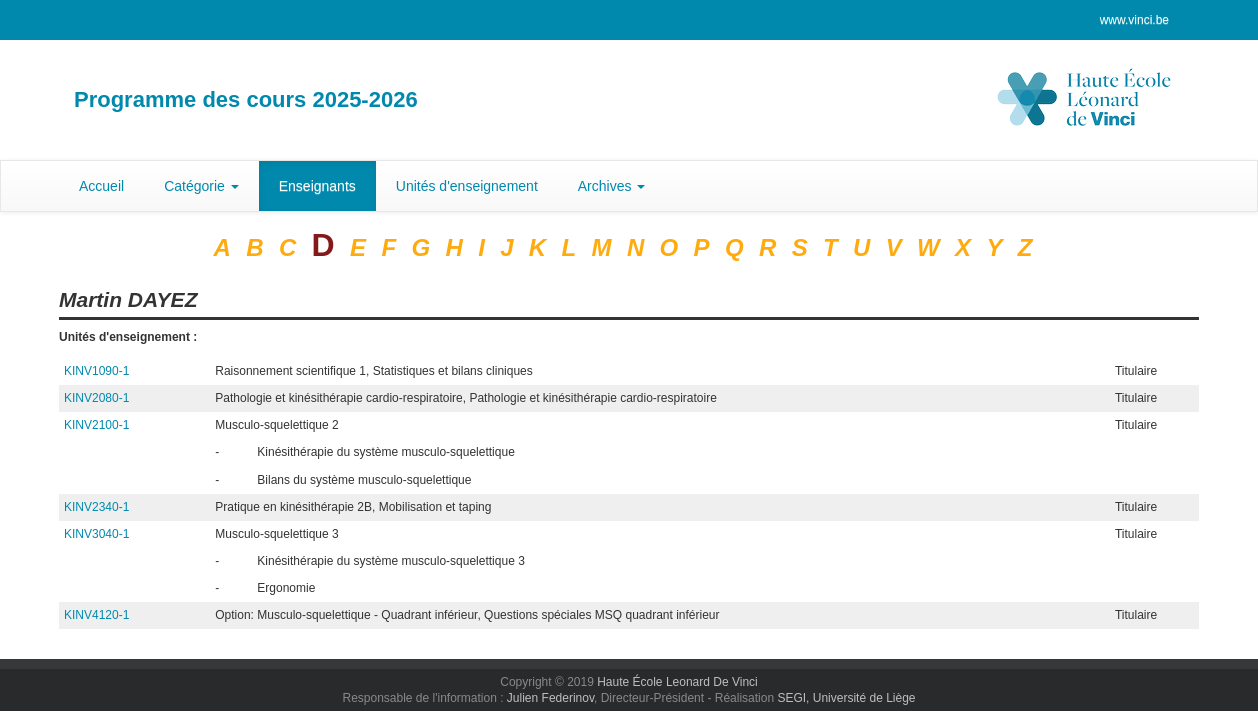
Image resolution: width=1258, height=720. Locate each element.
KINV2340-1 (96, 507)
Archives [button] (612, 186)
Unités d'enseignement (467, 186)
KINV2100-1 (96, 425)
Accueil (101, 186)
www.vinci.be (1134, 20)
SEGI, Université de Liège (846, 698)
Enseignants (317, 186)
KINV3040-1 (96, 534)
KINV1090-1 (96, 371)
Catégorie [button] (201, 186)
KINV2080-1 (96, 398)
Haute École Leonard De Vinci (677, 682)
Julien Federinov (550, 698)
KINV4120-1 (96, 615)
